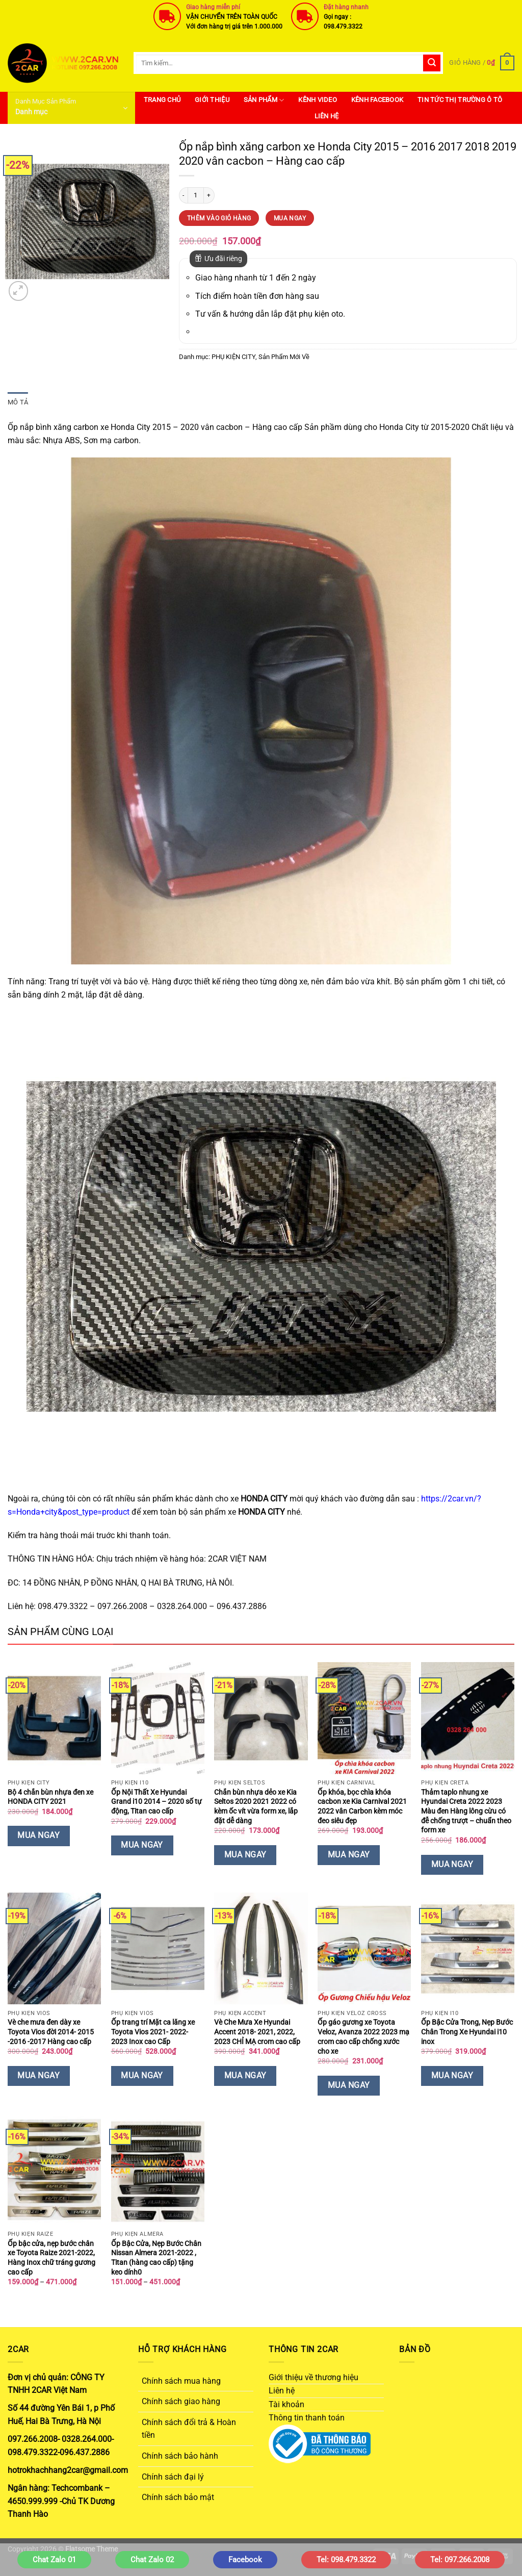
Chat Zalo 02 (152, 2559)
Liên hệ (327, 116)
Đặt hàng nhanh (346, 7)
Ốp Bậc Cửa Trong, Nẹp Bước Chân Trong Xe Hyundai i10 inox (467, 2032)
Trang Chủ (162, 100)
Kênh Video (317, 100)
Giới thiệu (212, 100)
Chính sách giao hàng (181, 2401)
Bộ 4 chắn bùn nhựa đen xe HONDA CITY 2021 (50, 1797)
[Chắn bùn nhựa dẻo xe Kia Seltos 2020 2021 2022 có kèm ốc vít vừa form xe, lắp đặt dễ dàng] (260, 1718)
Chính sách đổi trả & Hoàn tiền (189, 2428)
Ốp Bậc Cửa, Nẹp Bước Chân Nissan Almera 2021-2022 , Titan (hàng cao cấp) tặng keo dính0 (156, 2258)
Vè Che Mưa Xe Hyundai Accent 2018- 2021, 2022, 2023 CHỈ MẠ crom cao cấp (257, 2032)
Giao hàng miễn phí (213, 7)
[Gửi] (431, 63)
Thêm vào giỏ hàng (219, 218)
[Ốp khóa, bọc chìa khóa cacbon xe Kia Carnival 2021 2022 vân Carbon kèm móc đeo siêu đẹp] (364, 1718)
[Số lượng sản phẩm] (196, 195)
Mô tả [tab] (18, 402)
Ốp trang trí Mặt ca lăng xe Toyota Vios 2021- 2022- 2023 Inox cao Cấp (153, 2032)
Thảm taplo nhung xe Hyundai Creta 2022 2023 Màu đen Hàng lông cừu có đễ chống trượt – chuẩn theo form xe (466, 1811)
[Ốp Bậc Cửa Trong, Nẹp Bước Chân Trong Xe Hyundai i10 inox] (467, 1949)
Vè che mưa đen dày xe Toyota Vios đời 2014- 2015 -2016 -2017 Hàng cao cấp (51, 2032)
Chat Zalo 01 (54, 2559)
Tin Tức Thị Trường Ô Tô (459, 100)
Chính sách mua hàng (181, 2381)
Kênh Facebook (377, 100)
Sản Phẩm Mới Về (283, 357)
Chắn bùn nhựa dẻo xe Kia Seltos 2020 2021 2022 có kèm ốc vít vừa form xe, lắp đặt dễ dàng (256, 1806)
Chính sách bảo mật (178, 2497)
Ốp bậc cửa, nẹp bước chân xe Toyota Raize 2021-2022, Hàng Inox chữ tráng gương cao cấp (51, 2258)
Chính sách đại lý (173, 2477)
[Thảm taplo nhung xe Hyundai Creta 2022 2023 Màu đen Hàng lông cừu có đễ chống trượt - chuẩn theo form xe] (467, 1718)
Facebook (245, 2559)
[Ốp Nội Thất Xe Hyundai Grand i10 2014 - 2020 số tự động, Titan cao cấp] (157, 1718)
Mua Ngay (290, 218)
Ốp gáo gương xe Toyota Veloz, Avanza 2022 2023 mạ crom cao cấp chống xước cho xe (363, 2036)
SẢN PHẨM (264, 100)
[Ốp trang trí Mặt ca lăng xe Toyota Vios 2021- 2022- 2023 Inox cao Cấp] (157, 1949)
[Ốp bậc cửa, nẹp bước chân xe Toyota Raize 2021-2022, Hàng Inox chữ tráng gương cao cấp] (54, 2169)
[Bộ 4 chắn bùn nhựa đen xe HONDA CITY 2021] (54, 1718)
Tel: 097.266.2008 (459, 2559)
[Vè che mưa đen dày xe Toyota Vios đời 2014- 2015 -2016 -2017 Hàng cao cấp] (54, 1949)
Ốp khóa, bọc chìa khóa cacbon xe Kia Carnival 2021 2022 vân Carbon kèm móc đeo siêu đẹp (362, 1806)
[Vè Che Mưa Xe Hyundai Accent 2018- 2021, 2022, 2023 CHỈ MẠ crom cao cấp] (260, 1949)
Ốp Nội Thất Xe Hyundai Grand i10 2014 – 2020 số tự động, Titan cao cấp (156, 1802)
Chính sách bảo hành (180, 2456)
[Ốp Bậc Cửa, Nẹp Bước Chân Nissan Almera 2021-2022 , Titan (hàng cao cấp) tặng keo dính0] (157, 2169)
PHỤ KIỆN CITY (233, 357)
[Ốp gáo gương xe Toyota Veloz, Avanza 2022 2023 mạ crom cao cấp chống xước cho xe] (364, 1949)
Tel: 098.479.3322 (346, 2559)
